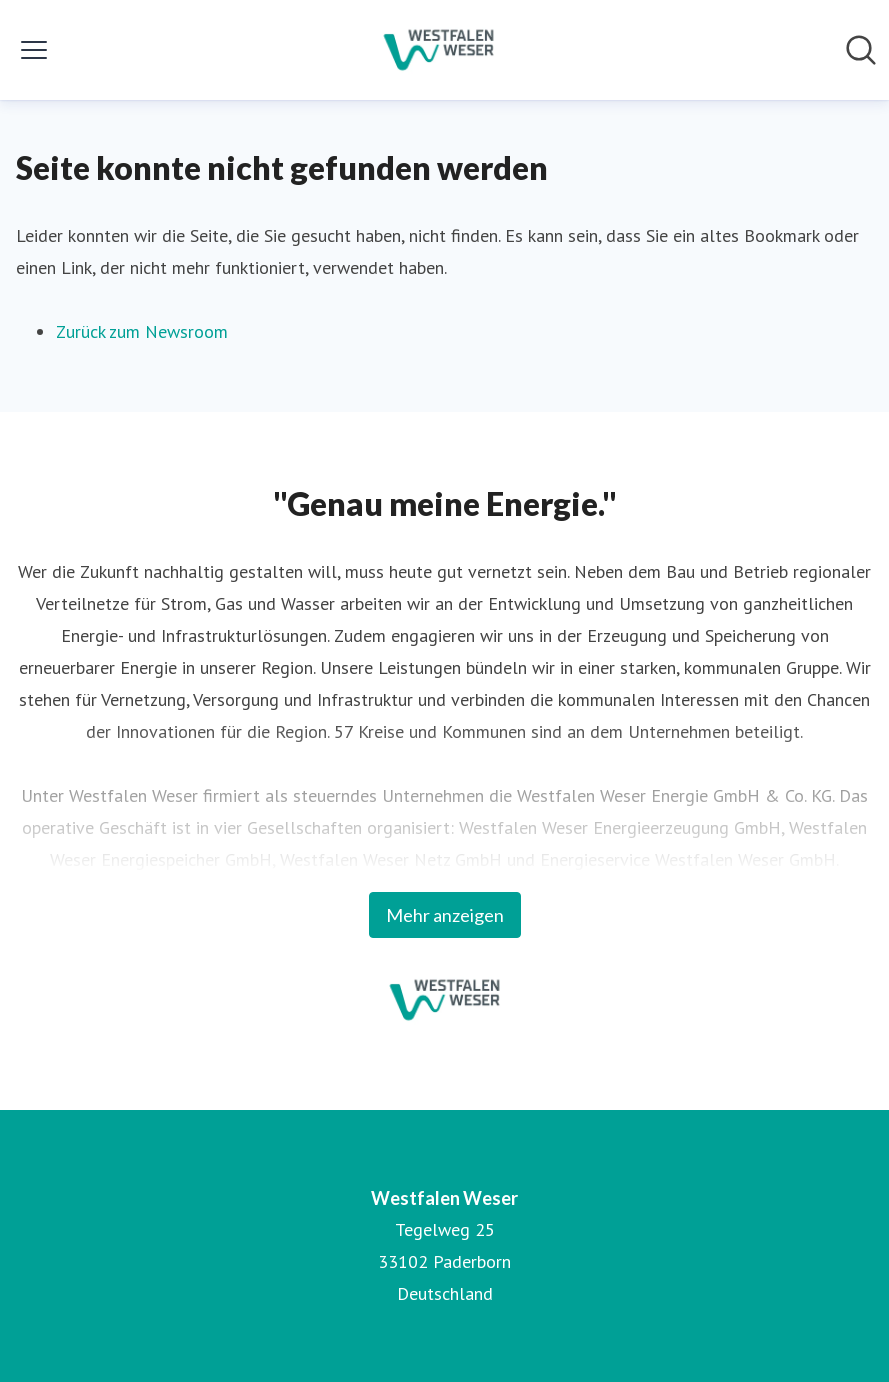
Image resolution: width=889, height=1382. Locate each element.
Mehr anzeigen (445, 915)
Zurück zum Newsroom (142, 331)
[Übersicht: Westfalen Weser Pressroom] (438, 50)
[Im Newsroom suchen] (861, 50)
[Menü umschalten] (34, 50)
